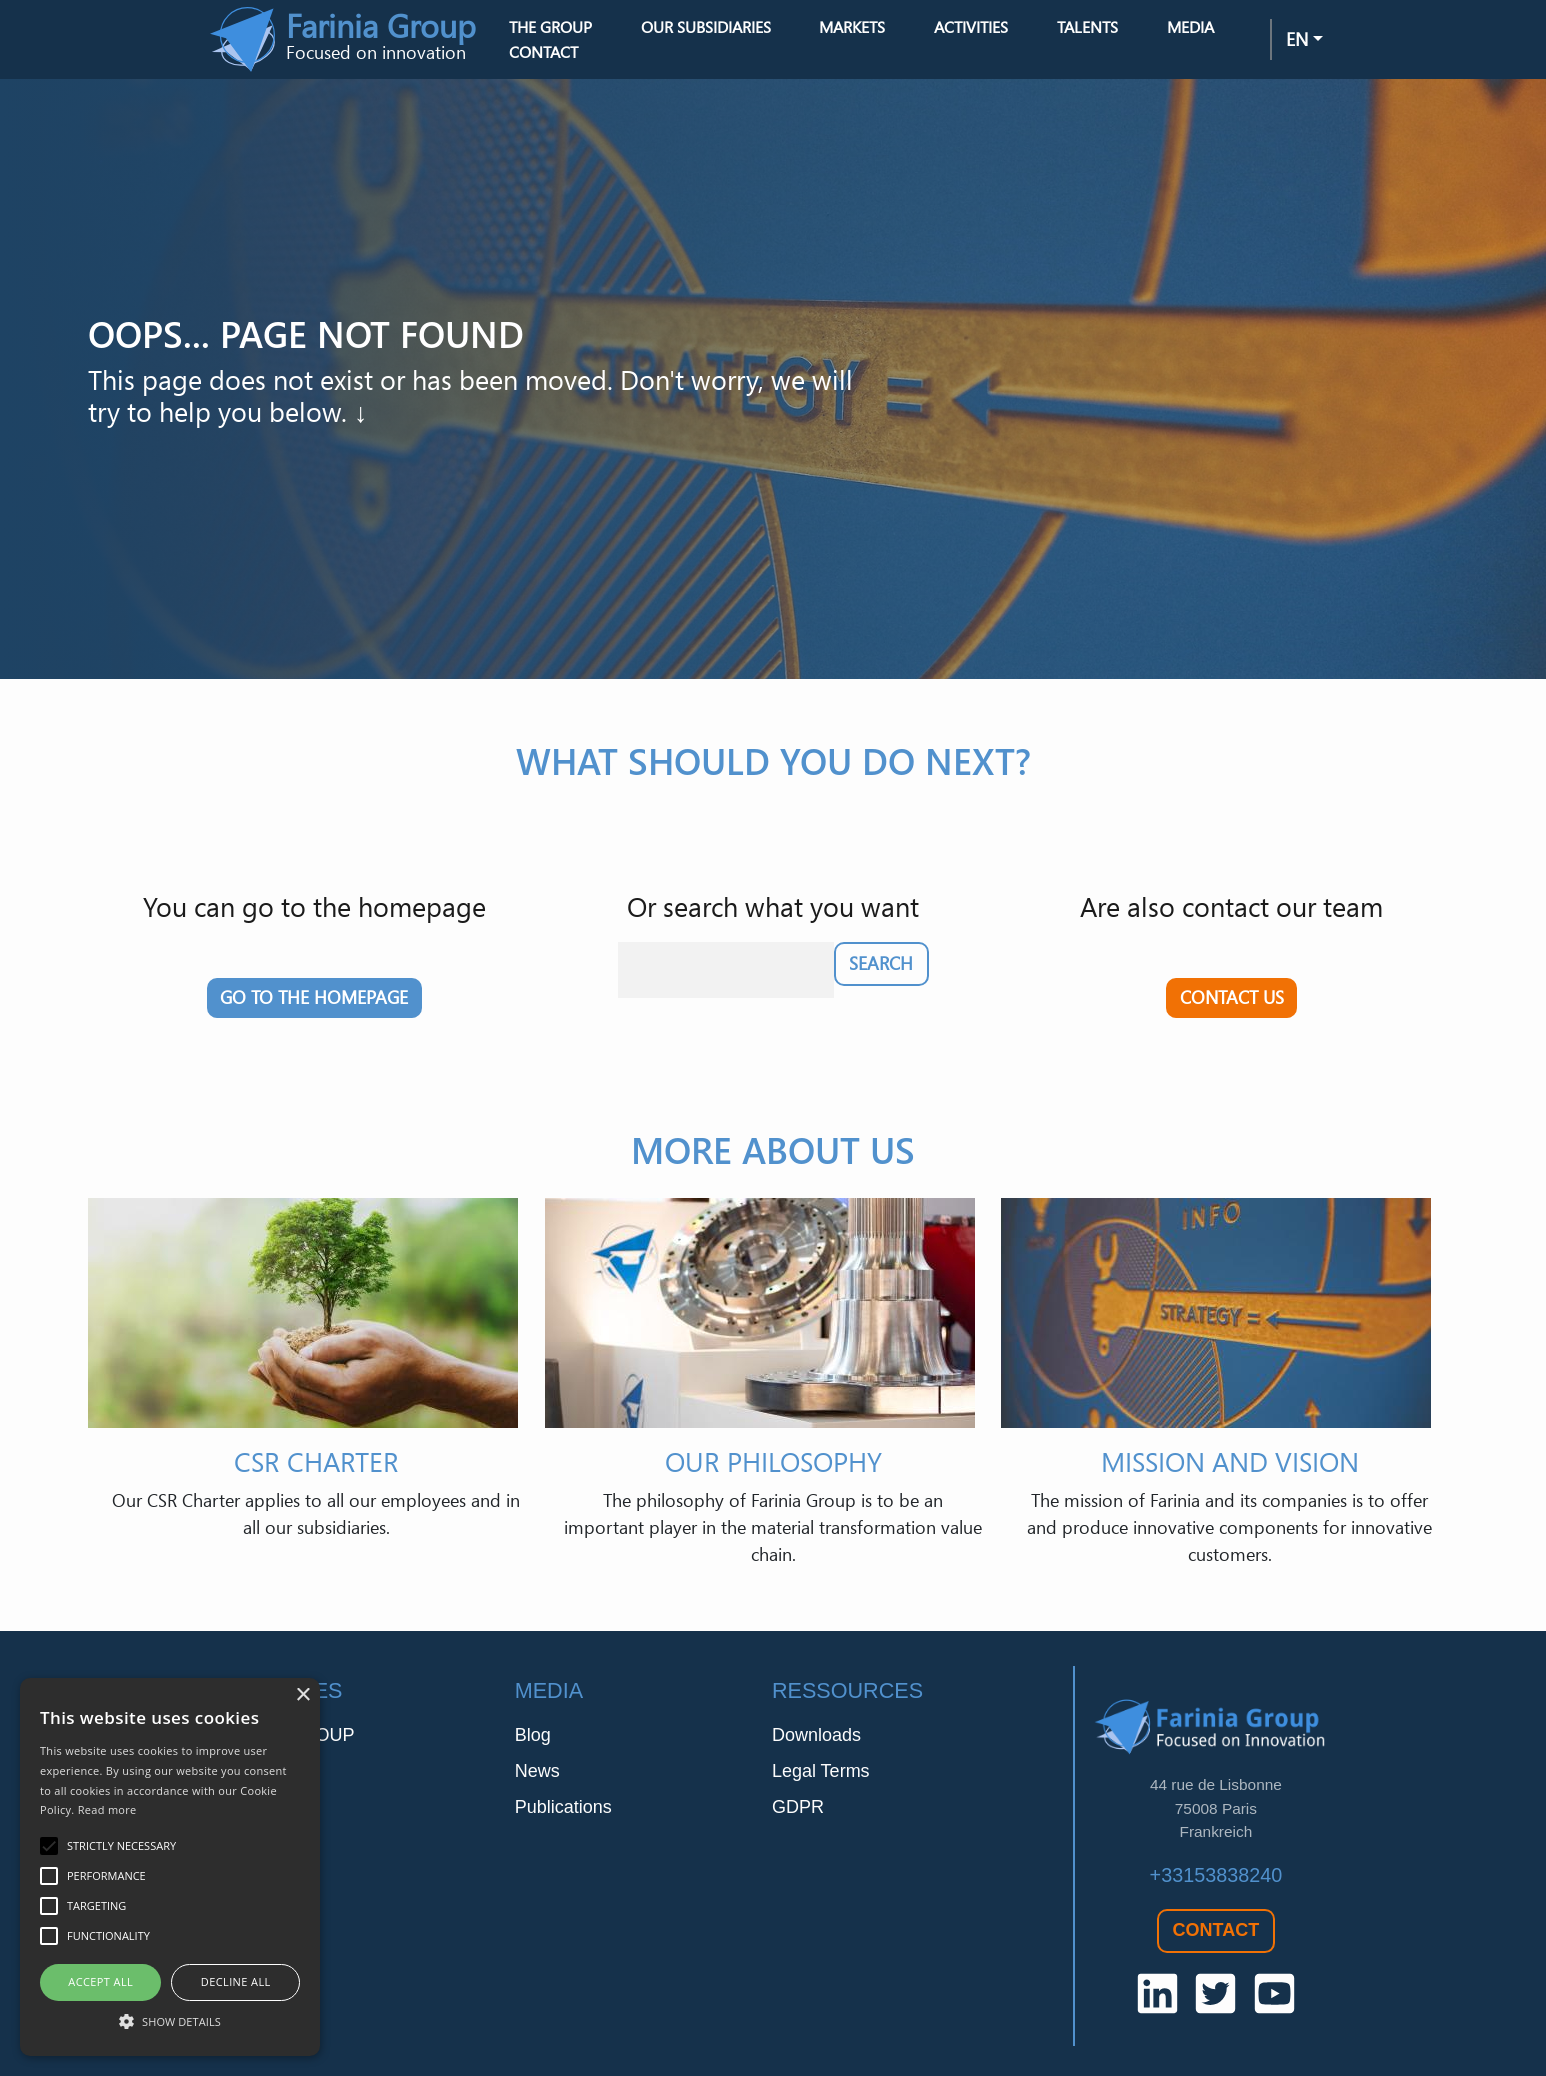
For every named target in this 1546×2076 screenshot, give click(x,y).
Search (881, 963)
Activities (971, 27)
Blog (533, 1735)
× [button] (302, 1695)
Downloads (816, 1735)
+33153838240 (1216, 1875)
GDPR (798, 1807)
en (1297, 39)
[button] (170, 2021)
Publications (563, 1807)
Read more (107, 1809)
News (537, 1771)
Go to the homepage (314, 997)
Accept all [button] (100, 1981)
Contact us (1232, 997)
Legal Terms (821, 1771)
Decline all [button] (236, 1981)
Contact (543, 52)
